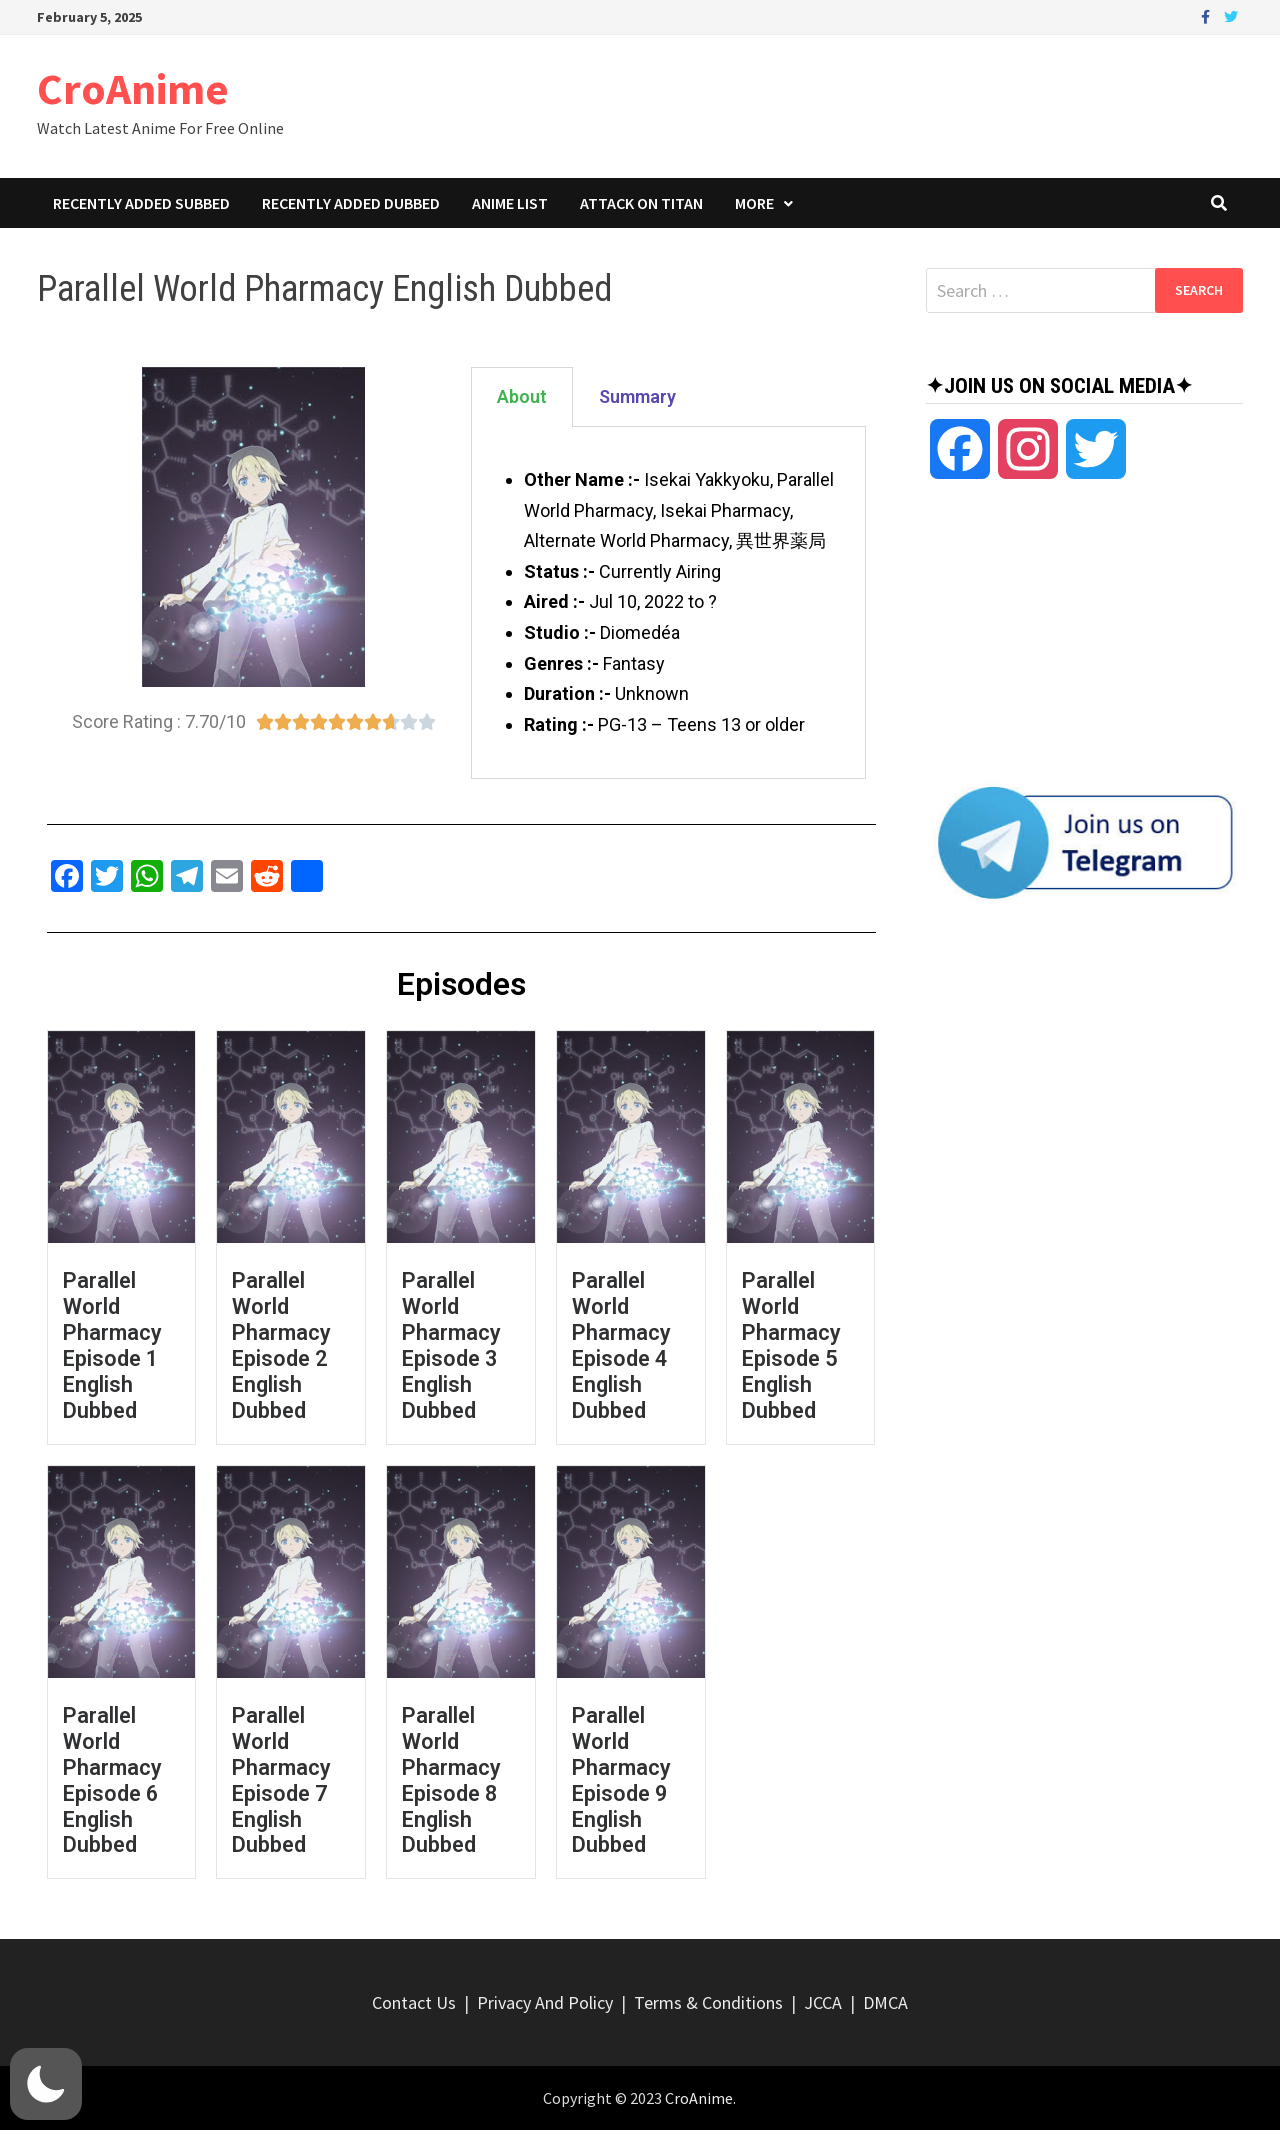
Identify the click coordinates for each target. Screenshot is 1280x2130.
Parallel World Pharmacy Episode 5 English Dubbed (791, 1345)
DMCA (885, 2002)
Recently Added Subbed (141, 203)
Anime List (510, 203)
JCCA (823, 2002)
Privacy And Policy (545, 2002)
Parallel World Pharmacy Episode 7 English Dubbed (281, 1780)
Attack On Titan (641, 203)
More (754, 203)
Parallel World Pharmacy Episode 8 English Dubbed (451, 1780)
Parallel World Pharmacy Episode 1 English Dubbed (112, 1345)
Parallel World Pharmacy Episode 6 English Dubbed (112, 1780)
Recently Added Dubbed (351, 203)
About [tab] (522, 396)
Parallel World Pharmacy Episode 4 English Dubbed (621, 1345)
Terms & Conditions (708, 2002)
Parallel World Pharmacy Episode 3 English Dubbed (451, 1345)
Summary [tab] (637, 396)
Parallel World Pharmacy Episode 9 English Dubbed (621, 1780)
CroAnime (133, 88)
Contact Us (414, 2002)
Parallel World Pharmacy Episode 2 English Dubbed (281, 1345)
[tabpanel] (668, 603)
